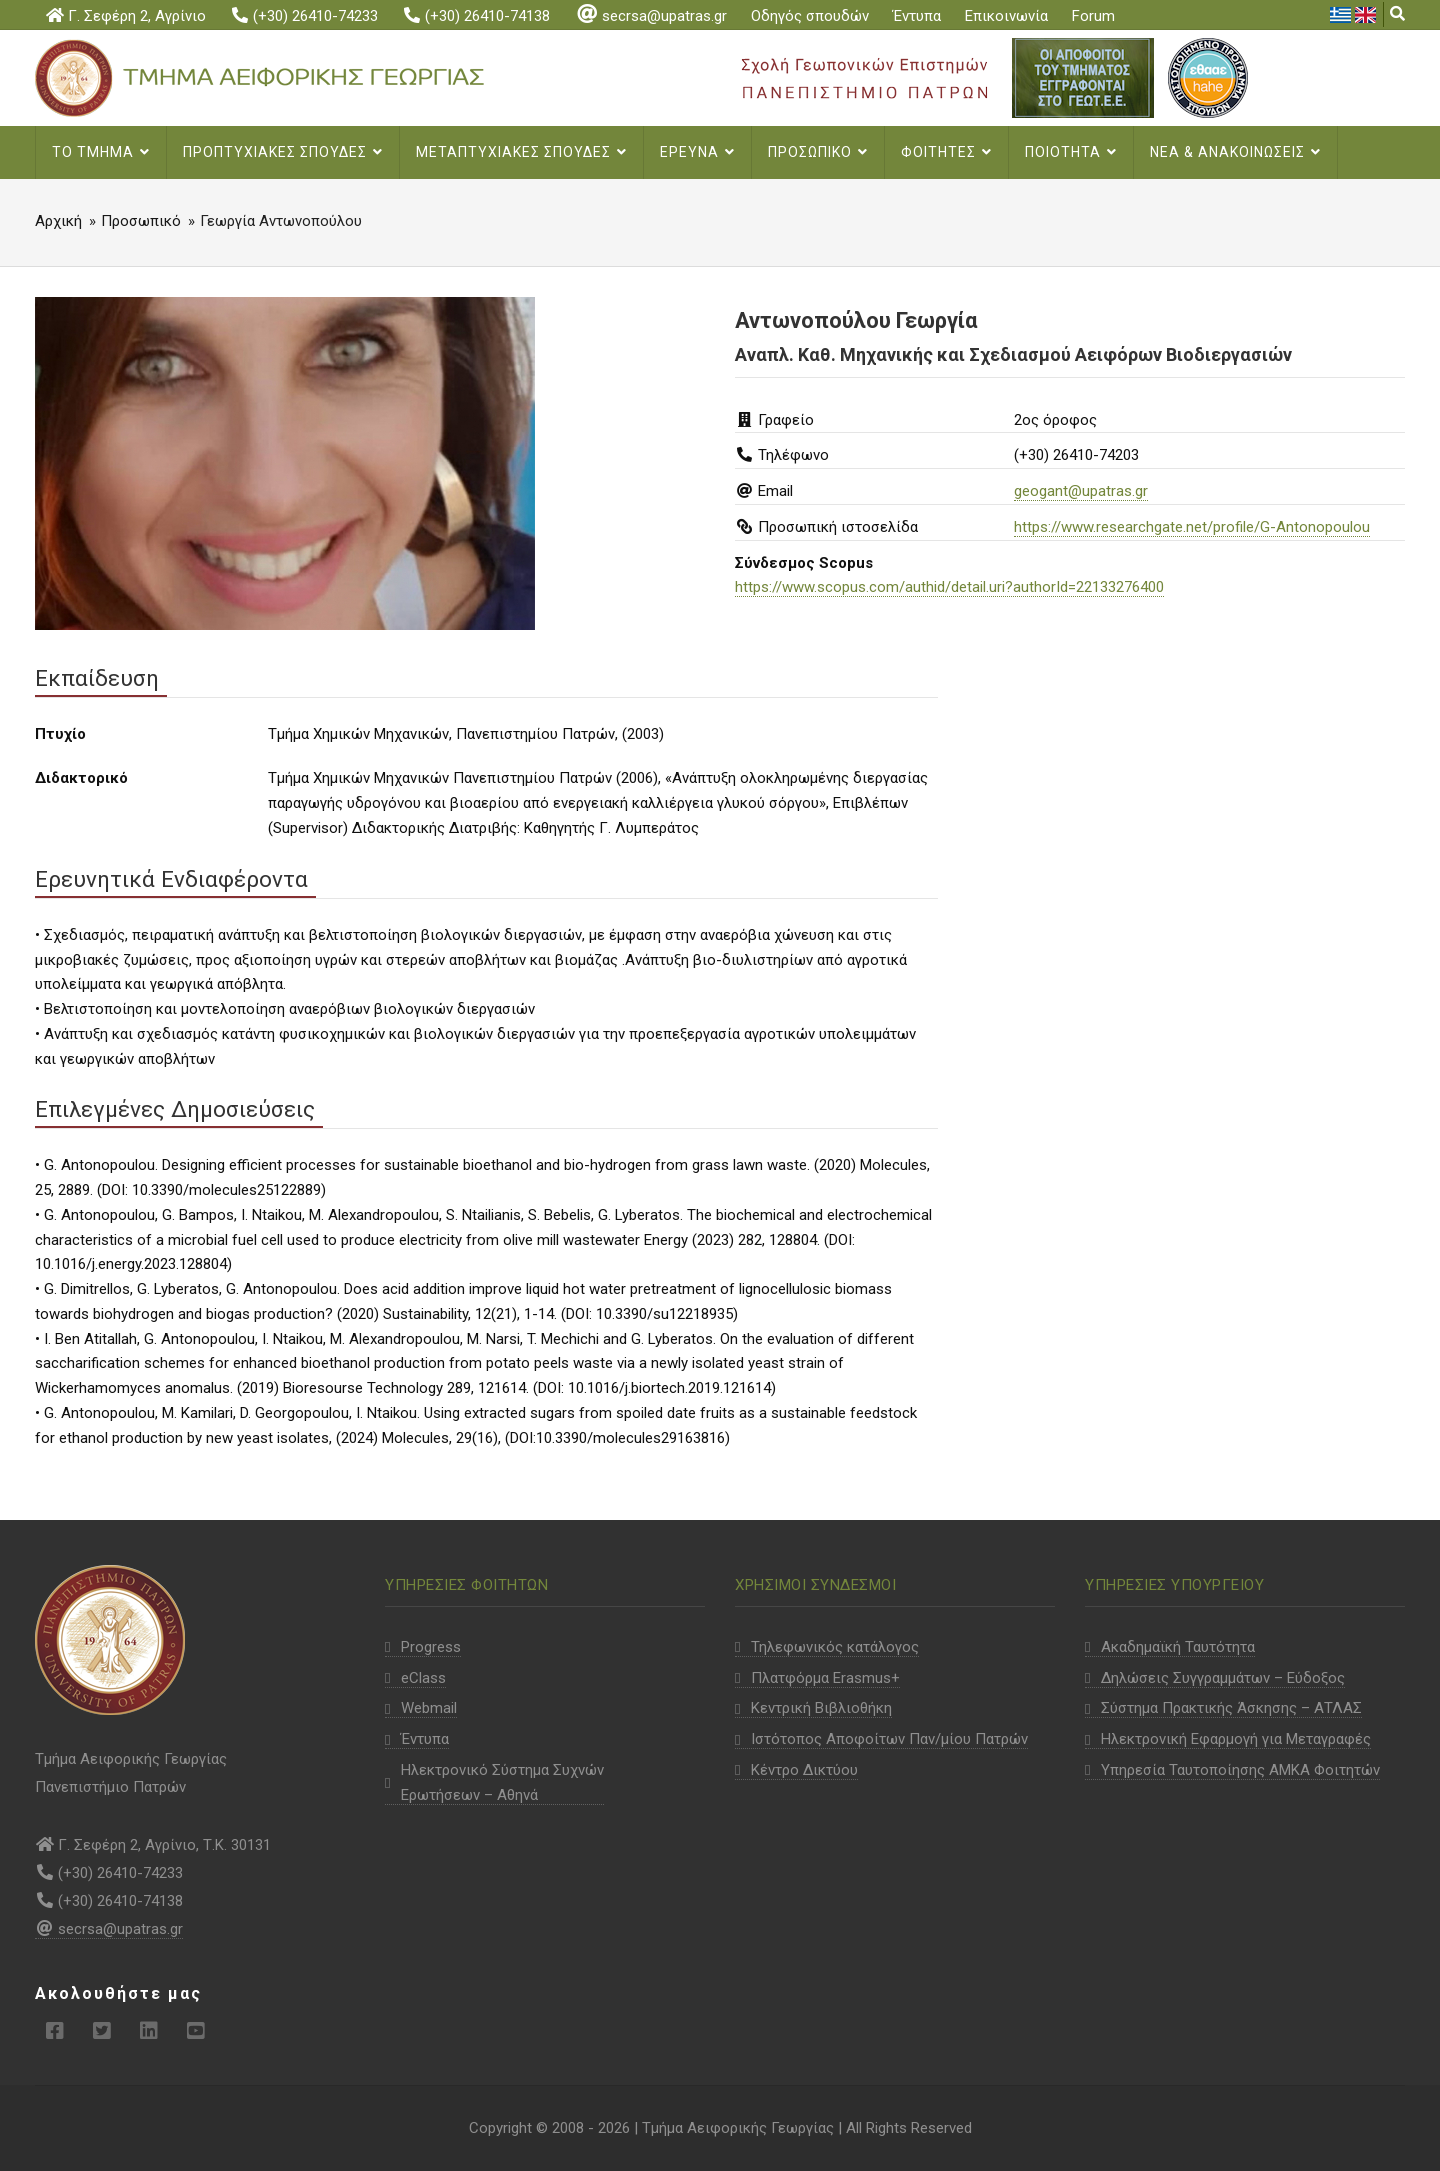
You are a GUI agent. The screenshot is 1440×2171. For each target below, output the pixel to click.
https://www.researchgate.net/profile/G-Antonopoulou (1192, 527)
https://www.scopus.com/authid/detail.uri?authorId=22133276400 (949, 587)
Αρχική (58, 221)
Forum (1093, 16)
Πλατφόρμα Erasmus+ (825, 1678)
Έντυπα (917, 16)
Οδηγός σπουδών (810, 16)
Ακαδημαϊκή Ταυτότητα (1178, 1647)
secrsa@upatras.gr (650, 16)
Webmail (429, 1708)
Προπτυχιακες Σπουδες (283, 152)
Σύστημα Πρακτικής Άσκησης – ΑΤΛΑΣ (1231, 1708)
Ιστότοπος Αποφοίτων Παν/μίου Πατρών (889, 1739)
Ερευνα (697, 152)
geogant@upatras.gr (1081, 491)
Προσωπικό (141, 221)
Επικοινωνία (1006, 16)
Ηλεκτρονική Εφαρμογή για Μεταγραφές (1236, 1739)
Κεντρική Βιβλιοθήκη (821, 1708)
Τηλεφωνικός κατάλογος (835, 1647)
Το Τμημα (101, 152)
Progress (431, 1647)
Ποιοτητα (1071, 152)
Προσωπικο (818, 152)
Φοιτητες (946, 152)
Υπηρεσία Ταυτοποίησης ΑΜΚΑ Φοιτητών (1240, 1770)
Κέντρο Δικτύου (804, 1770)
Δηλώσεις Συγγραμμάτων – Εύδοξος (1223, 1678)
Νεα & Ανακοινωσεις (1235, 152)
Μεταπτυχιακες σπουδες (521, 152)
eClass (423, 1678)
